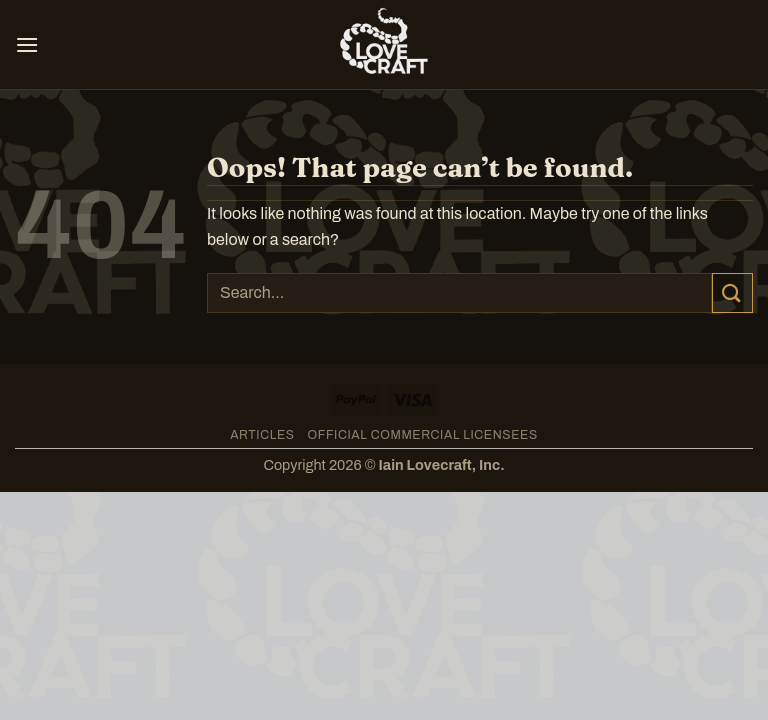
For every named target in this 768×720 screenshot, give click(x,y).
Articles (262, 435)
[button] (27, 44)
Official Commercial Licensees (423, 435)
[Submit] (732, 292)
